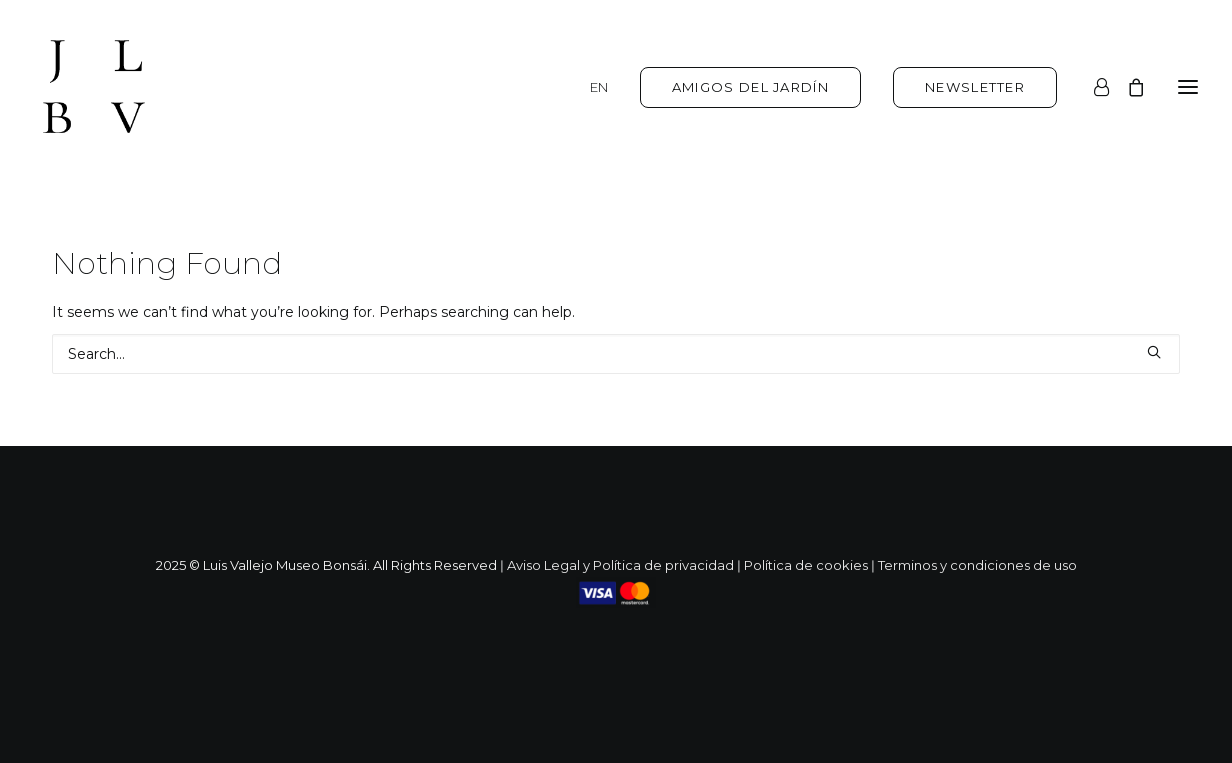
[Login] (1092, 87)
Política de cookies (806, 565)
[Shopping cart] (1127, 87)
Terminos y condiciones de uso (977, 565)
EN (599, 87)
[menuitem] (606, 87)
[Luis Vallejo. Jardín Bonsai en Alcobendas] (94, 87)
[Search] (616, 354)
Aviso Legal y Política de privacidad (620, 565)
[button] (1154, 352)
